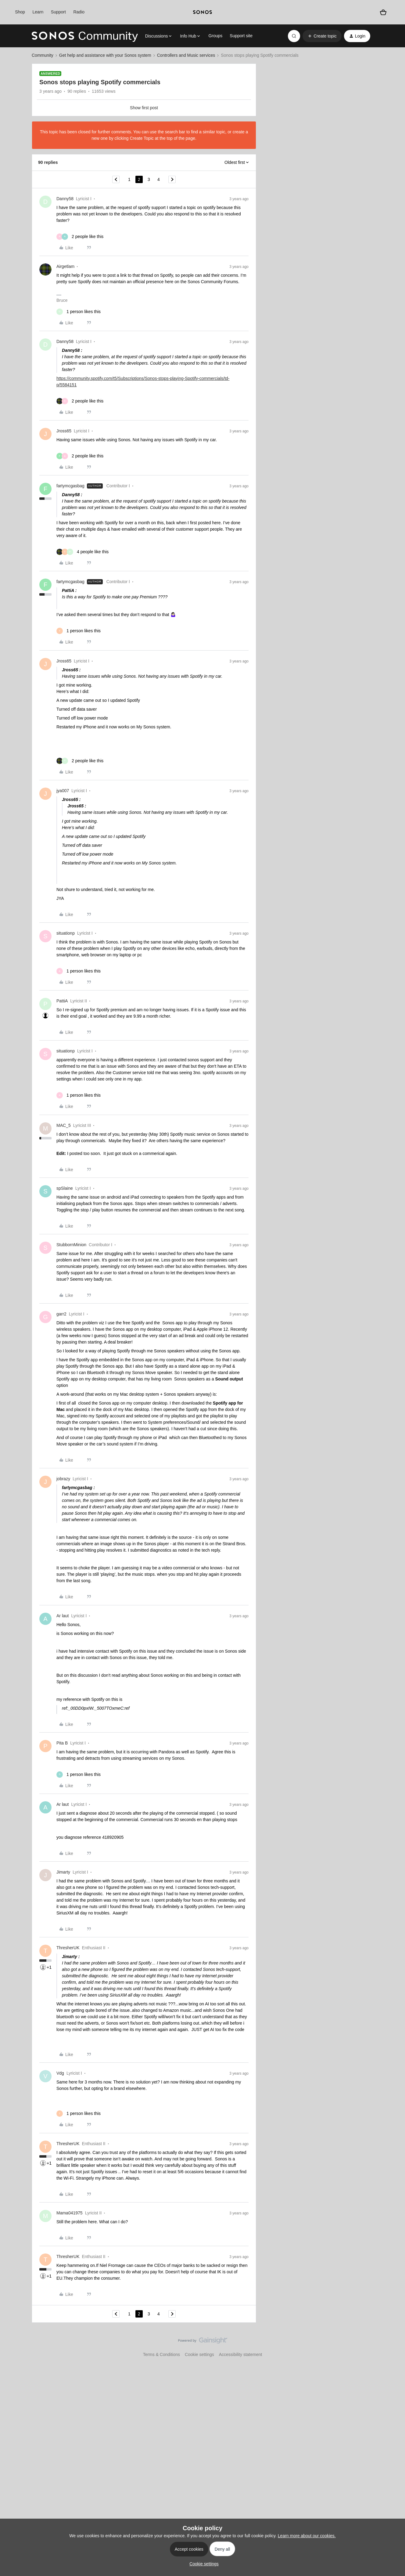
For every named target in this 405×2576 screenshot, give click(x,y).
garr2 (61, 1313)
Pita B (62, 1743)
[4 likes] (82, 552)
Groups (215, 35)
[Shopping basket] (383, 12)
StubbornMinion (71, 1244)
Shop (20, 11)
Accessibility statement (240, 2354)
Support (58, 11)
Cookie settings (199, 2354)
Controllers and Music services (186, 55)
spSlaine (64, 1188)
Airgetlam (65, 266)
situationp (65, 933)
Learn (37, 11)
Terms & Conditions (161, 2354)
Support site (241, 35)
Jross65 (63, 430)
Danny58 (64, 198)
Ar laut (62, 1615)
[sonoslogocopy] (202, 12)
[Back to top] (393, 2346)
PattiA (62, 1000)
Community (42, 55)
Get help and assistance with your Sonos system (105, 55)
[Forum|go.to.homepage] (85, 36)
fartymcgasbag (70, 485)
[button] (322, 36)
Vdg (60, 2073)
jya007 (62, 790)
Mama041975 (69, 2212)
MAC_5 (63, 1125)
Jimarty (63, 1872)
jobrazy (63, 1478)
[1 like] (78, 311)
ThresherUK (67, 1947)
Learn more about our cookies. (307, 2535)
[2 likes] (79, 236)
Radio (78, 11)
